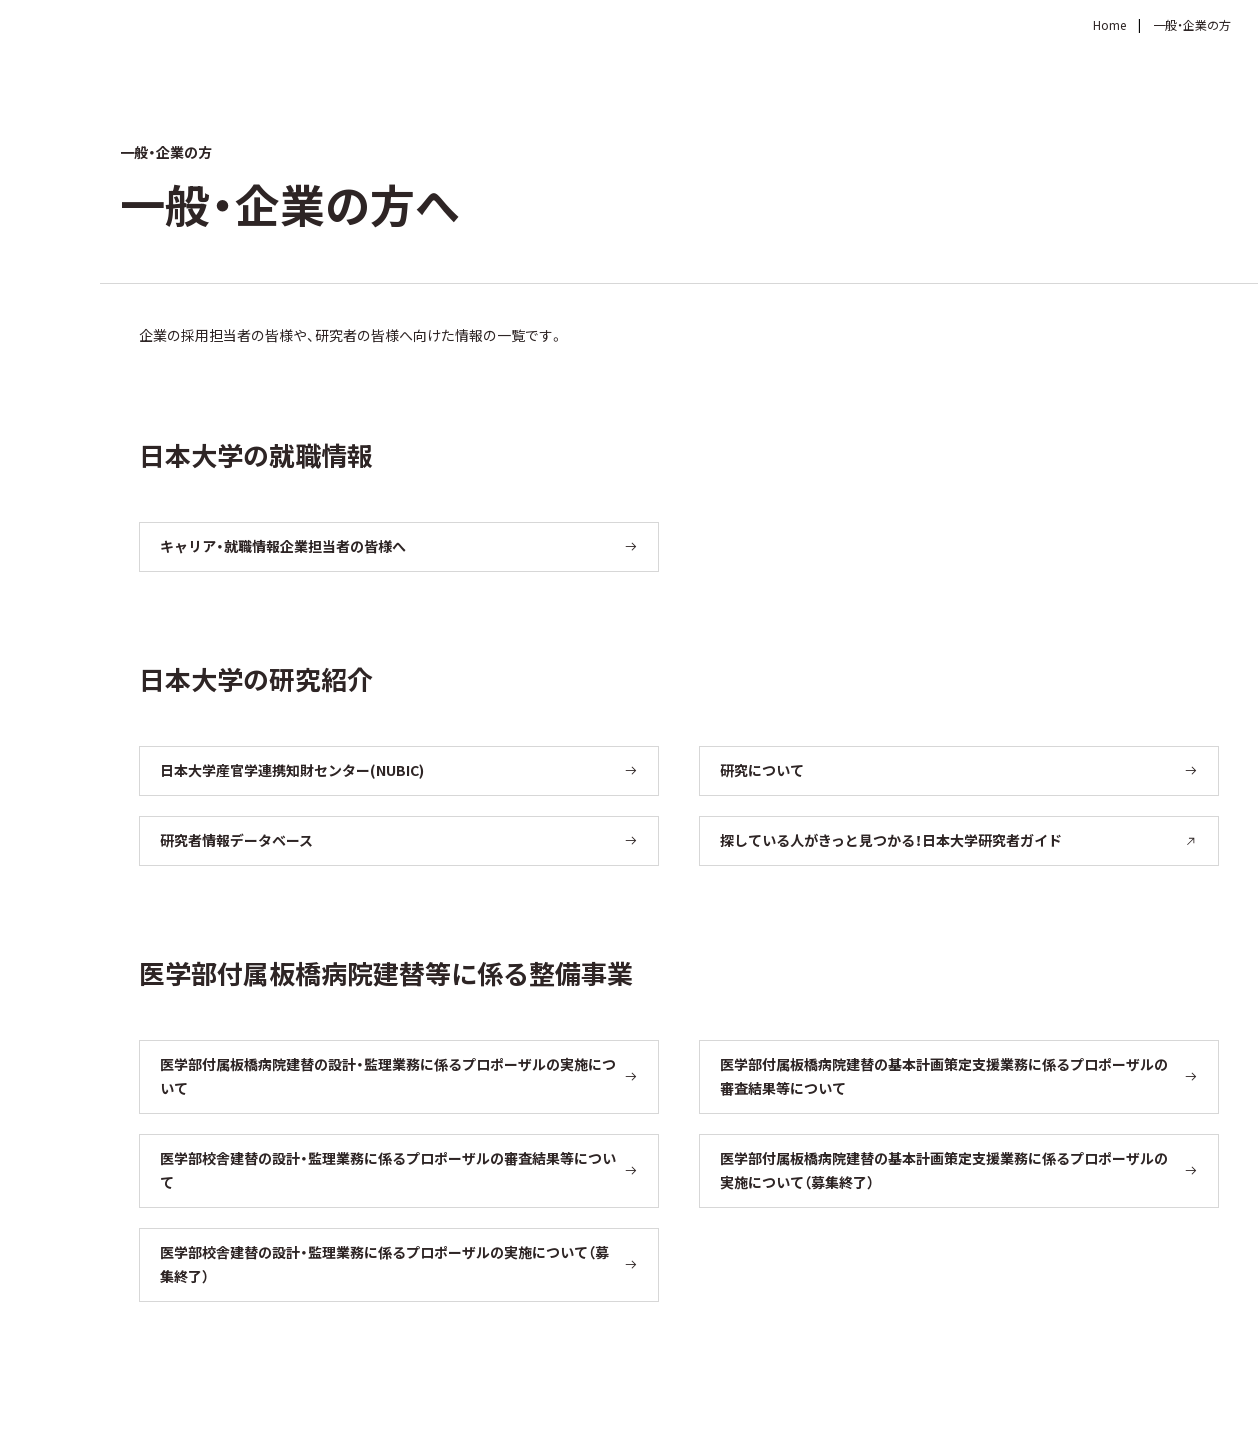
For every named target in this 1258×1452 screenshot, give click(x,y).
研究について (762, 770)
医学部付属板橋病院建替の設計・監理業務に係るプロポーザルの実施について (388, 1076)
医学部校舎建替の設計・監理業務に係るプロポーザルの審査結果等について (388, 1170)
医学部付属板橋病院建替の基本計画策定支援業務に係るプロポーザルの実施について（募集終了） (944, 1170)
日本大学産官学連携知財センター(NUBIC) (292, 770)
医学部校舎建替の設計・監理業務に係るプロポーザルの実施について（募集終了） (384, 1264)
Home (1109, 24)
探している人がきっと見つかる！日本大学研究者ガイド (959, 840)
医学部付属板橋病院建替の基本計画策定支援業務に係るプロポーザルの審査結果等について (944, 1076)
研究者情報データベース (236, 840)
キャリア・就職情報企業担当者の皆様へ (283, 546)
